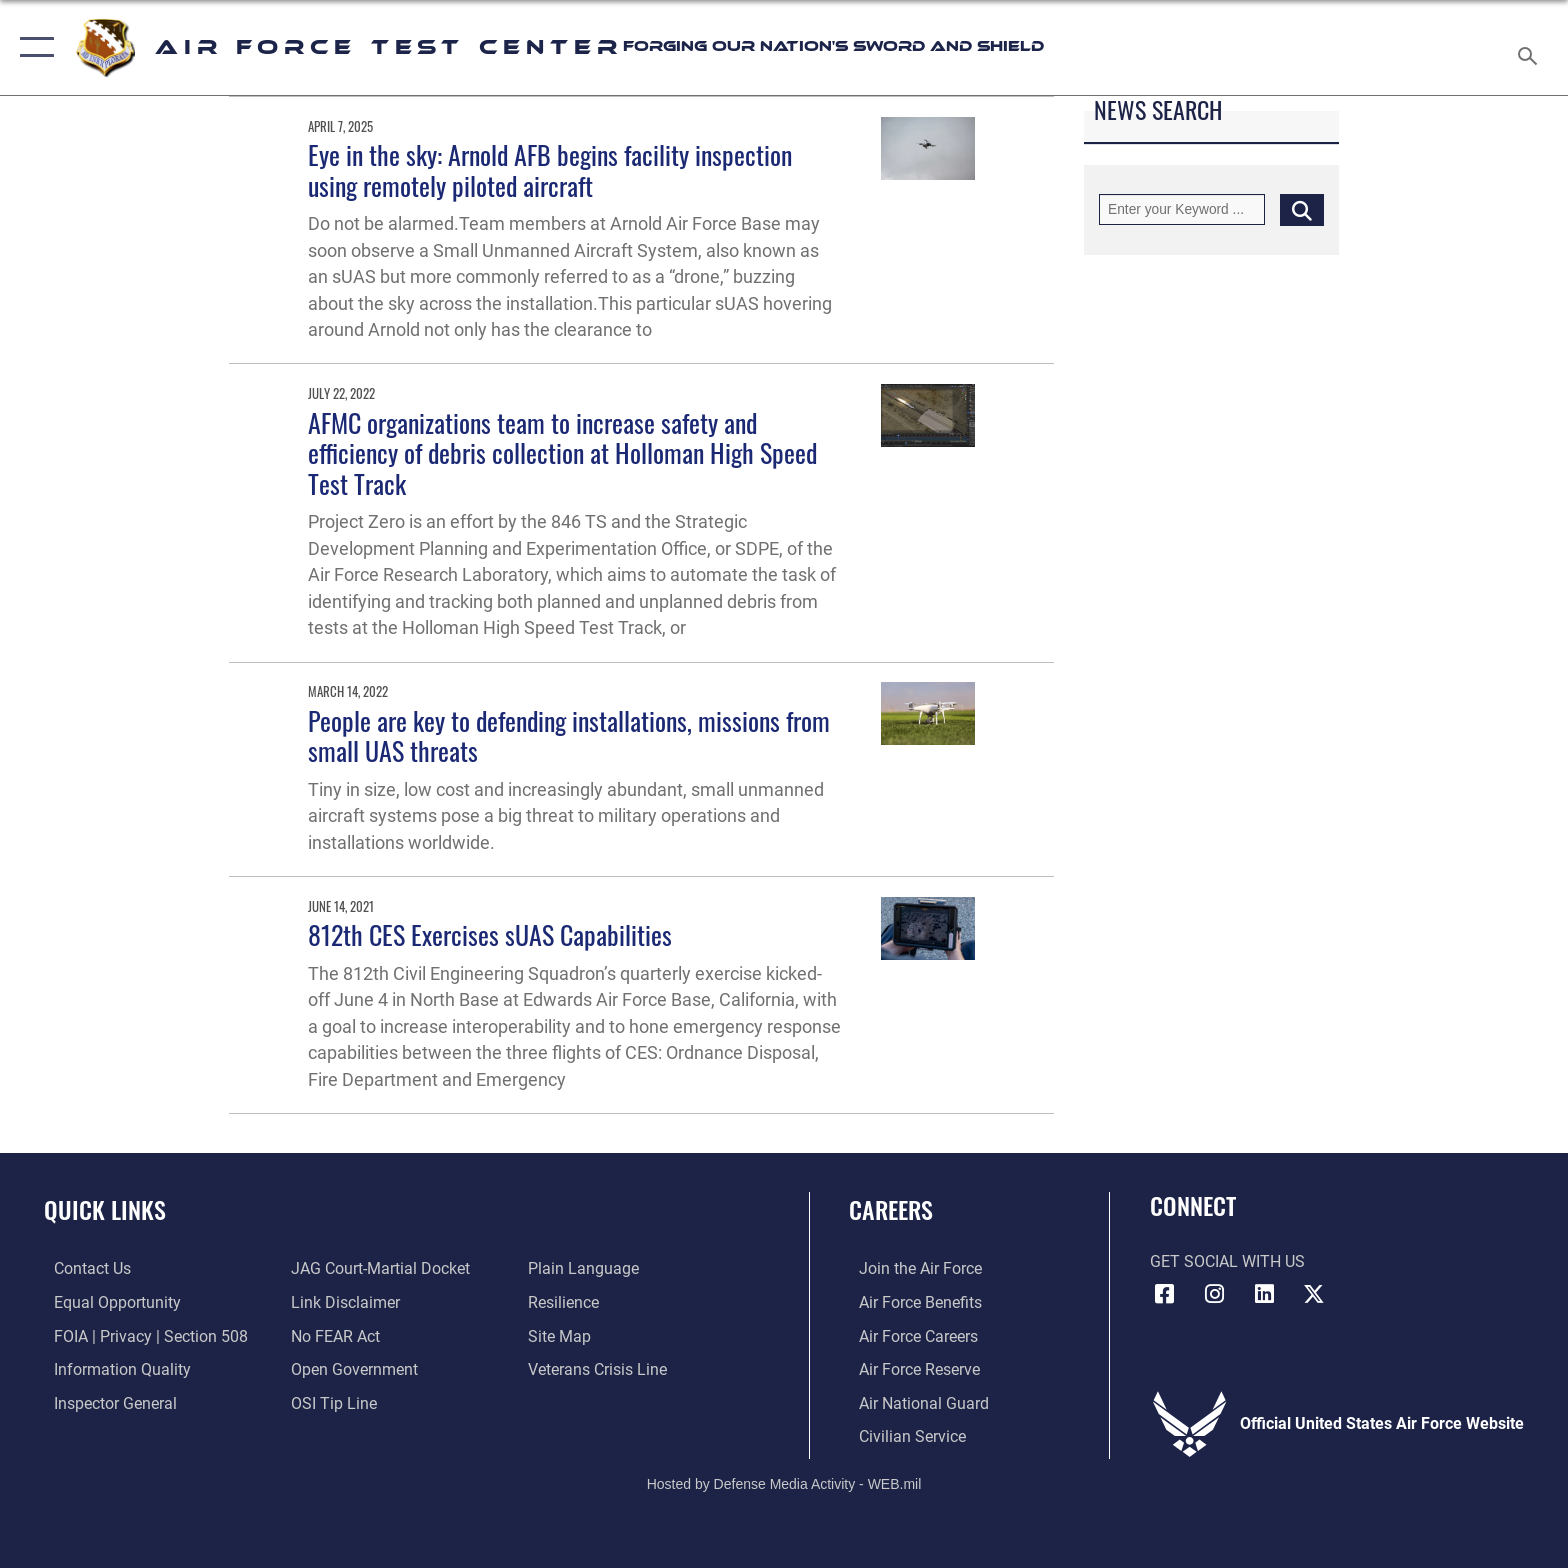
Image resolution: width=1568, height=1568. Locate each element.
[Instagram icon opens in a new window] (1214, 1294)
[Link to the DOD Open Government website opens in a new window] (351, 1368)
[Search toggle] (1530, 48)
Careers (891, 1209)
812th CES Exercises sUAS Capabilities (490, 934)
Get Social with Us (1227, 1261)
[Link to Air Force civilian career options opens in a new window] (902, 1435)
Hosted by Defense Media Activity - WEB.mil (784, 1483)
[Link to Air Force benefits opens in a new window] (910, 1302)
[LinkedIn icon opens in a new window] (1264, 1294)
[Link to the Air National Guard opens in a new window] (914, 1402)
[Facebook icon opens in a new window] (1165, 1294)
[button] (32, 47)
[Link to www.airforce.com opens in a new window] (910, 1268)
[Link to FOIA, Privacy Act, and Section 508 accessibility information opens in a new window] (141, 1335)
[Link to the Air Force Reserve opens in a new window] (909, 1368)
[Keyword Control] (1182, 209)
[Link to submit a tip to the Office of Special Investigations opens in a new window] (331, 1402)
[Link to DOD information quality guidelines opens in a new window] (112, 1368)
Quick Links (105, 1209)
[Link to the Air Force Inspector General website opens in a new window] (105, 1402)
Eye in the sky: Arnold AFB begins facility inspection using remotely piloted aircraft (550, 170)
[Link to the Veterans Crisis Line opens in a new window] (600, 1368)
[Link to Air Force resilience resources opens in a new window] (566, 1302)
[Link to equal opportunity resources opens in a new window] (107, 1302)
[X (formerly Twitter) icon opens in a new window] (1314, 1294)
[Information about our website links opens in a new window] (342, 1302)
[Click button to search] (1302, 209)
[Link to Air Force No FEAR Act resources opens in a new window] (332, 1335)
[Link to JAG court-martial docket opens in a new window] (377, 1268)
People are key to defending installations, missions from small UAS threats (569, 736)
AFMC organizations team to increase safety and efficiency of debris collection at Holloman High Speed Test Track (562, 453)
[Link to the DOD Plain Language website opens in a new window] (586, 1268)
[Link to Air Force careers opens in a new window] (908, 1335)
